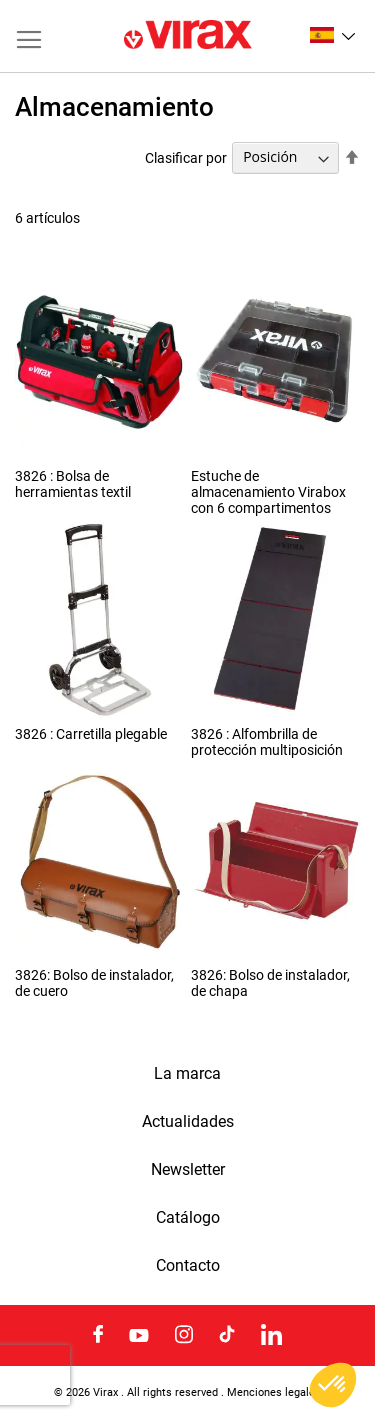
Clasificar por (186, 157)
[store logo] (188, 36)
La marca (187, 1074)
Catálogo (188, 1218)
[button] (332, 35)
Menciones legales (274, 1392)
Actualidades (188, 1122)
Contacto (188, 1266)
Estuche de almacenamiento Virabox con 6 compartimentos (268, 492)
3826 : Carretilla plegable (91, 734)
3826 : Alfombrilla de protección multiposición (267, 742)
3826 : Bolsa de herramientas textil (73, 484)
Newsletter (188, 1170)
